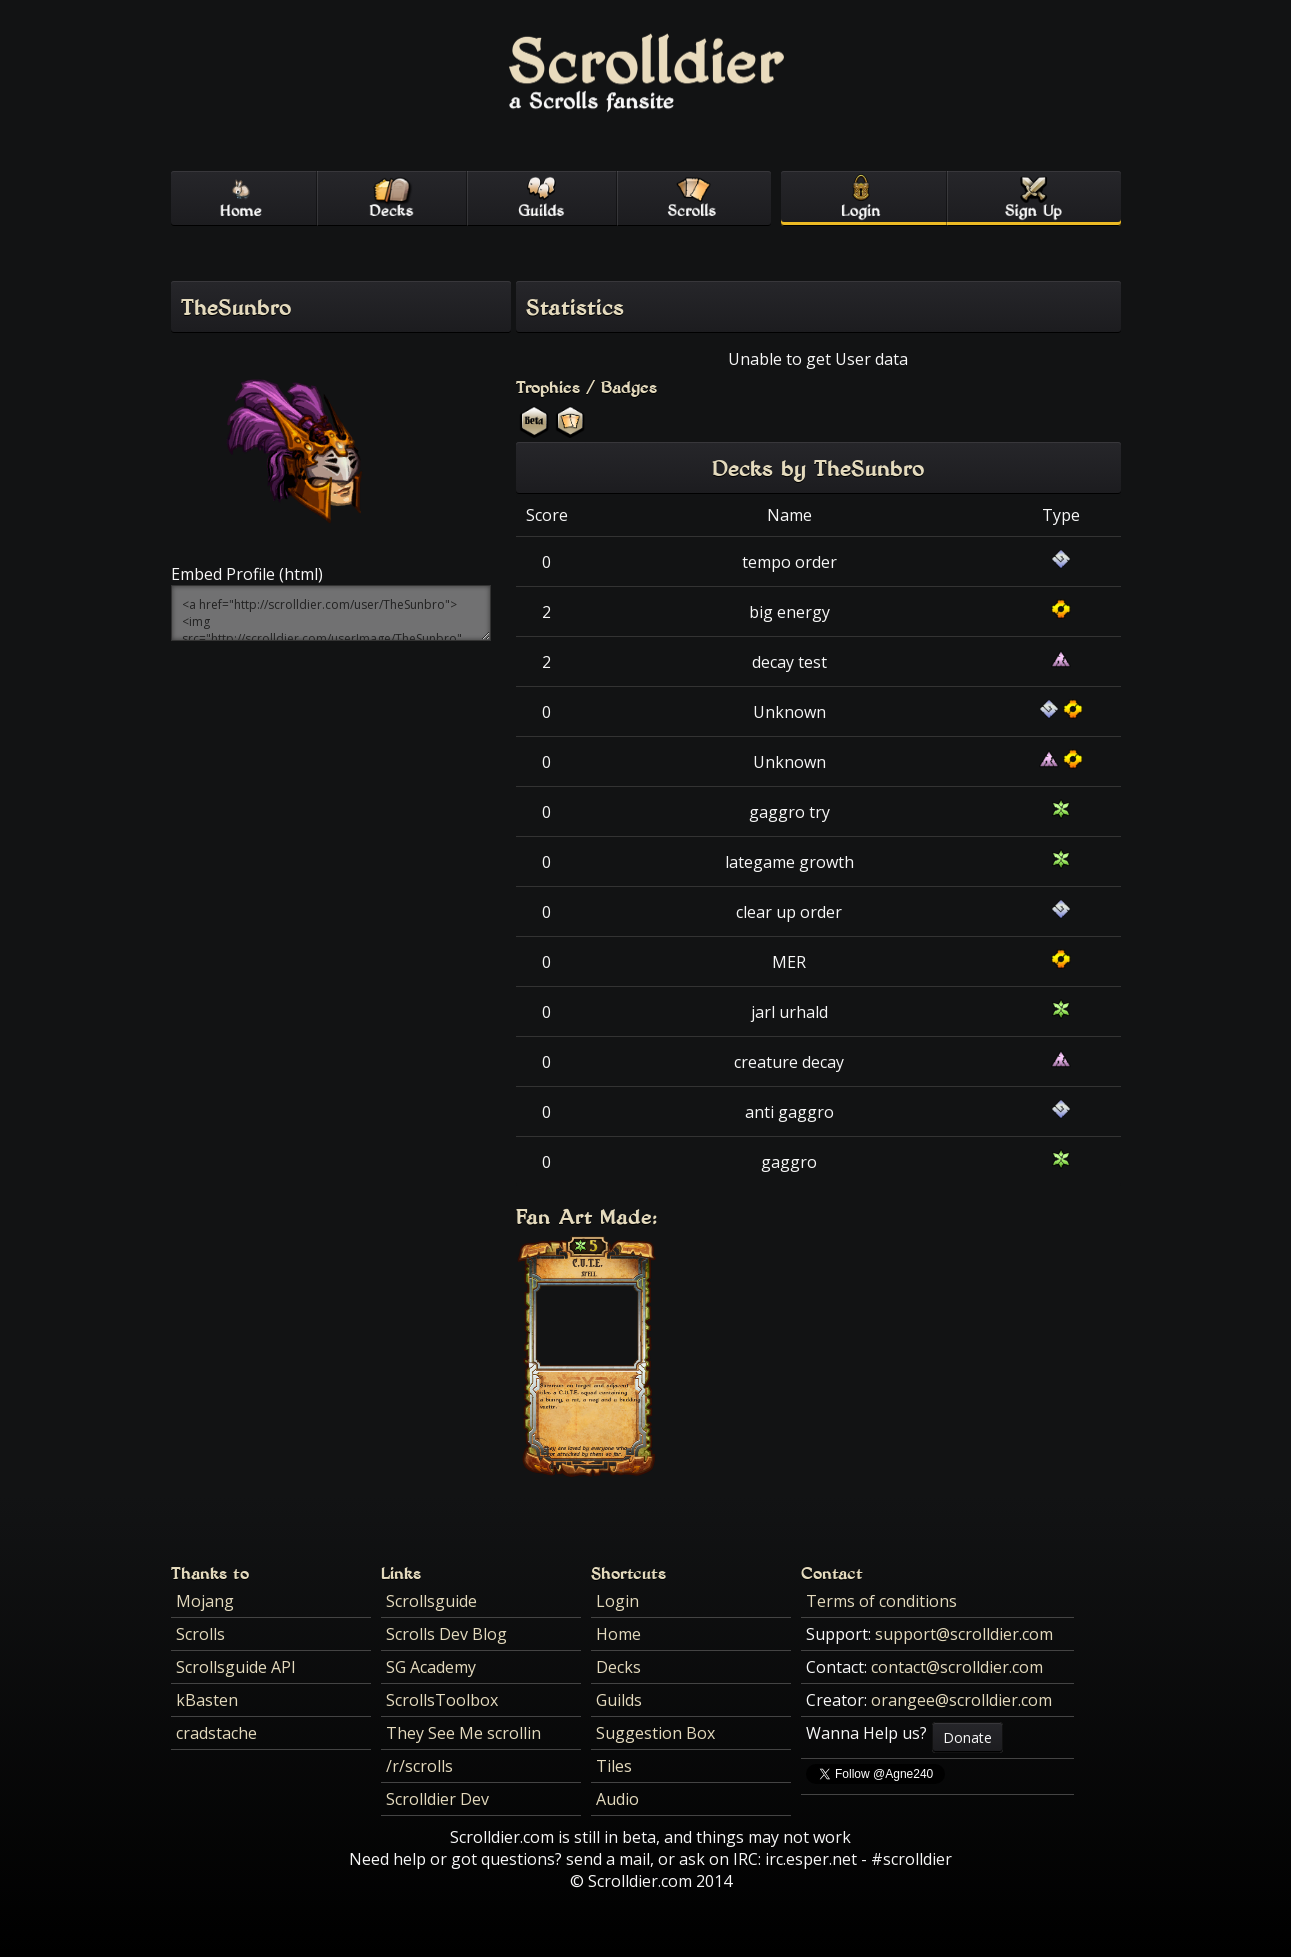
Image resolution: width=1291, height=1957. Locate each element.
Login (617, 1601)
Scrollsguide (431, 1601)
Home (618, 1634)
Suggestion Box (655, 1733)
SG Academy (431, 1667)
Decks (618, 1667)
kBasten (207, 1700)
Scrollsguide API (236, 1667)
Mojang (205, 1601)
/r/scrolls (419, 1766)
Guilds (619, 1700)
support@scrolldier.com (964, 1634)
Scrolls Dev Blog (446, 1634)
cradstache (216, 1733)
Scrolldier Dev (437, 1799)
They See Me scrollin (463, 1733)
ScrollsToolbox (442, 1700)
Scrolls (200, 1634)
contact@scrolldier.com (957, 1667)
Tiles (614, 1766)
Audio (617, 1799)
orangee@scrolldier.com (961, 1700)
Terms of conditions (881, 1601)
